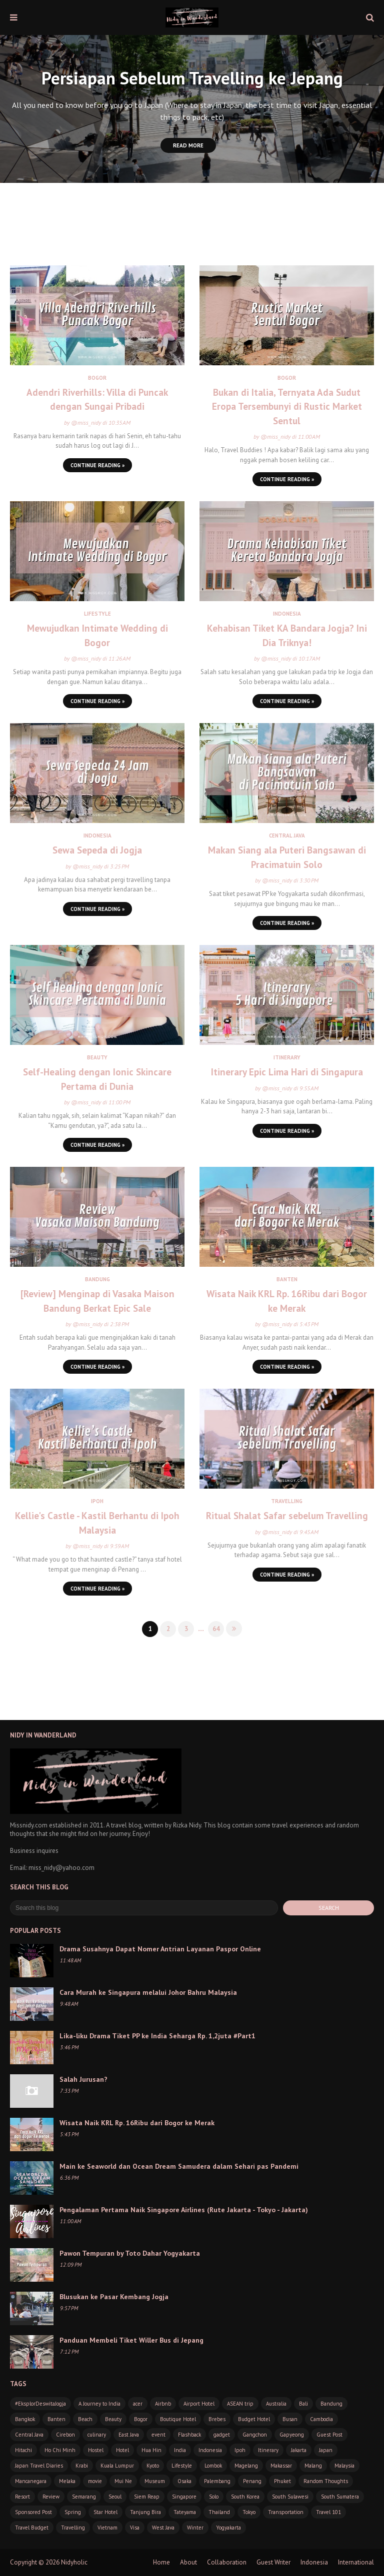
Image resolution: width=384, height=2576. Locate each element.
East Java (128, 2434)
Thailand (219, 2512)
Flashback (189, 2434)
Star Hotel (106, 2512)
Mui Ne (123, 2481)
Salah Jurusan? (84, 2079)
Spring (72, 2512)
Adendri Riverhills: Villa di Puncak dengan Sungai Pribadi (97, 399)
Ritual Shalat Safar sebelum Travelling (287, 1516)
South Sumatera (340, 2496)
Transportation (286, 2512)
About (188, 2562)
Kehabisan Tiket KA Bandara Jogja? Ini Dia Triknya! (287, 635)
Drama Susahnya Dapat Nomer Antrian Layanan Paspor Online (160, 1948)
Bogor (141, 2419)
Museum (154, 2481)
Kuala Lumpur (117, 2465)
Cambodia (321, 2419)
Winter (195, 2527)
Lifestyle (182, 2465)
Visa (135, 2527)
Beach (85, 2419)
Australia (276, 2403)
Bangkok (25, 2419)
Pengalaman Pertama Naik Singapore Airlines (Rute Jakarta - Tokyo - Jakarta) (184, 2209)
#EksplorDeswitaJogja (40, 2403)
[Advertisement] (192, 233)
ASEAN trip (240, 2403)
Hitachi (23, 2450)
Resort (22, 2496)
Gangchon (254, 2434)
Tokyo (249, 2512)
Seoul (115, 2496)
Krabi (82, 2465)
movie (95, 2481)
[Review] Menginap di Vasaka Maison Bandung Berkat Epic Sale (97, 1301)
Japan (325, 2450)
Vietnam (108, 2527)
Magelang (246, 2465)
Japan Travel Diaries (39, 2465)
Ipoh (240, 2450)
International (356, 2562)
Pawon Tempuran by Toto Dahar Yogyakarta (130, 2253)
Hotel (122, 2450)
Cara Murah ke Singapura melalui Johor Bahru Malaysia (148, 1992)
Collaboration (226, 2562)
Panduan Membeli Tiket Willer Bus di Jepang (132, 2340)
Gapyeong (292, 2434)
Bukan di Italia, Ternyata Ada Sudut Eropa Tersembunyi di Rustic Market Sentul (287, 406)
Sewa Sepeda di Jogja (97, 850)
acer (137, 2403)
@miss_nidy (86, 422)
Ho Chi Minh (60, 2450)
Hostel (96, 2450)
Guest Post (329, 2434)
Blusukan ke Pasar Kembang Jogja (114, 2296)
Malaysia (344, 2465)
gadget (222, 2434)
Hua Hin (152, 2450)
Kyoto (152, 2465)
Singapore (184, 2496)
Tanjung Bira (145, 2512)
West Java (163, 2527)
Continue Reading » (97, 465)
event (159, 2434)
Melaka (67, 2481)
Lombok (213, 2465)
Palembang (217, 2481)
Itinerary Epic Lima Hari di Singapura (287, 1072)
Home (161, 2562)
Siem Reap (147, 2496)
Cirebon (65, 2434)
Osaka (185, 2481)
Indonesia (210, 2450)
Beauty (113, 2419)
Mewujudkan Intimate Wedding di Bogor (97, 635)
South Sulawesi (290, 2496)
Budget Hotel (254, 2419)
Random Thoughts (326, 2481)
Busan (290, 2419)
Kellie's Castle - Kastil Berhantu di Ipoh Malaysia (97, 1523)
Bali (303, 2403)
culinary (97, 2434)
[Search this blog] (144, 1907)
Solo (213, 2496)
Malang (313, 2465)
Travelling (73, 2527)
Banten (57, 2419)
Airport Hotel (199, 2403)
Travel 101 (328, 2512)
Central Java (29, 2434)
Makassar (281, 2465)
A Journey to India (99, 2403)
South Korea (245, 2496)
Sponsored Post (33, 2512)
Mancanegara (30, 2481)
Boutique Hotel (178, 2419)
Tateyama (185, 2512)
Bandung (331, 2403)
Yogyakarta (228, 2527)
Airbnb (163, 2403)
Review (51, 2496)
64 (216, 1629)
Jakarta (298, 2450)
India (180, 2450)
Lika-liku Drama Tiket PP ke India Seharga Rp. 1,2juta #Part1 (158, 2035)
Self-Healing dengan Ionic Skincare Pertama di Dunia (97, 1079)
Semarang (84, 2496)
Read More (188, 145)
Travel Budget (31, 2527)
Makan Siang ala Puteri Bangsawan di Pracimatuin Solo (287, 857)
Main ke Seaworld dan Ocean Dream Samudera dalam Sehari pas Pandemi (179, 2166)
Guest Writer (273, 2562)
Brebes (217, 2419)
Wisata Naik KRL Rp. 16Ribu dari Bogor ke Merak (286, 1301)
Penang (252, 2481)
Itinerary (268, 2450)
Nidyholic (74, 2562)
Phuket (282, 2481)
